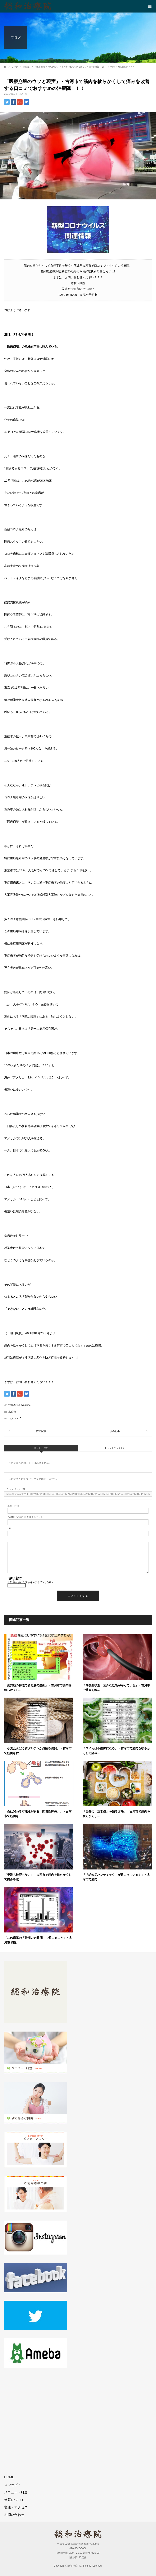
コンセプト (12, 2485)
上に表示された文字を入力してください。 (31, 1582)
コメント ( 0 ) (41, 1448)
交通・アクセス (16, 2507)
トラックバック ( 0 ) (115, 1448)
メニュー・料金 (16, 2492)
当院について (14, 2500)
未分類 (23, 93)
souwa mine (24, 1405)
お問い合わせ (14, 2515)
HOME (9, 2477)
